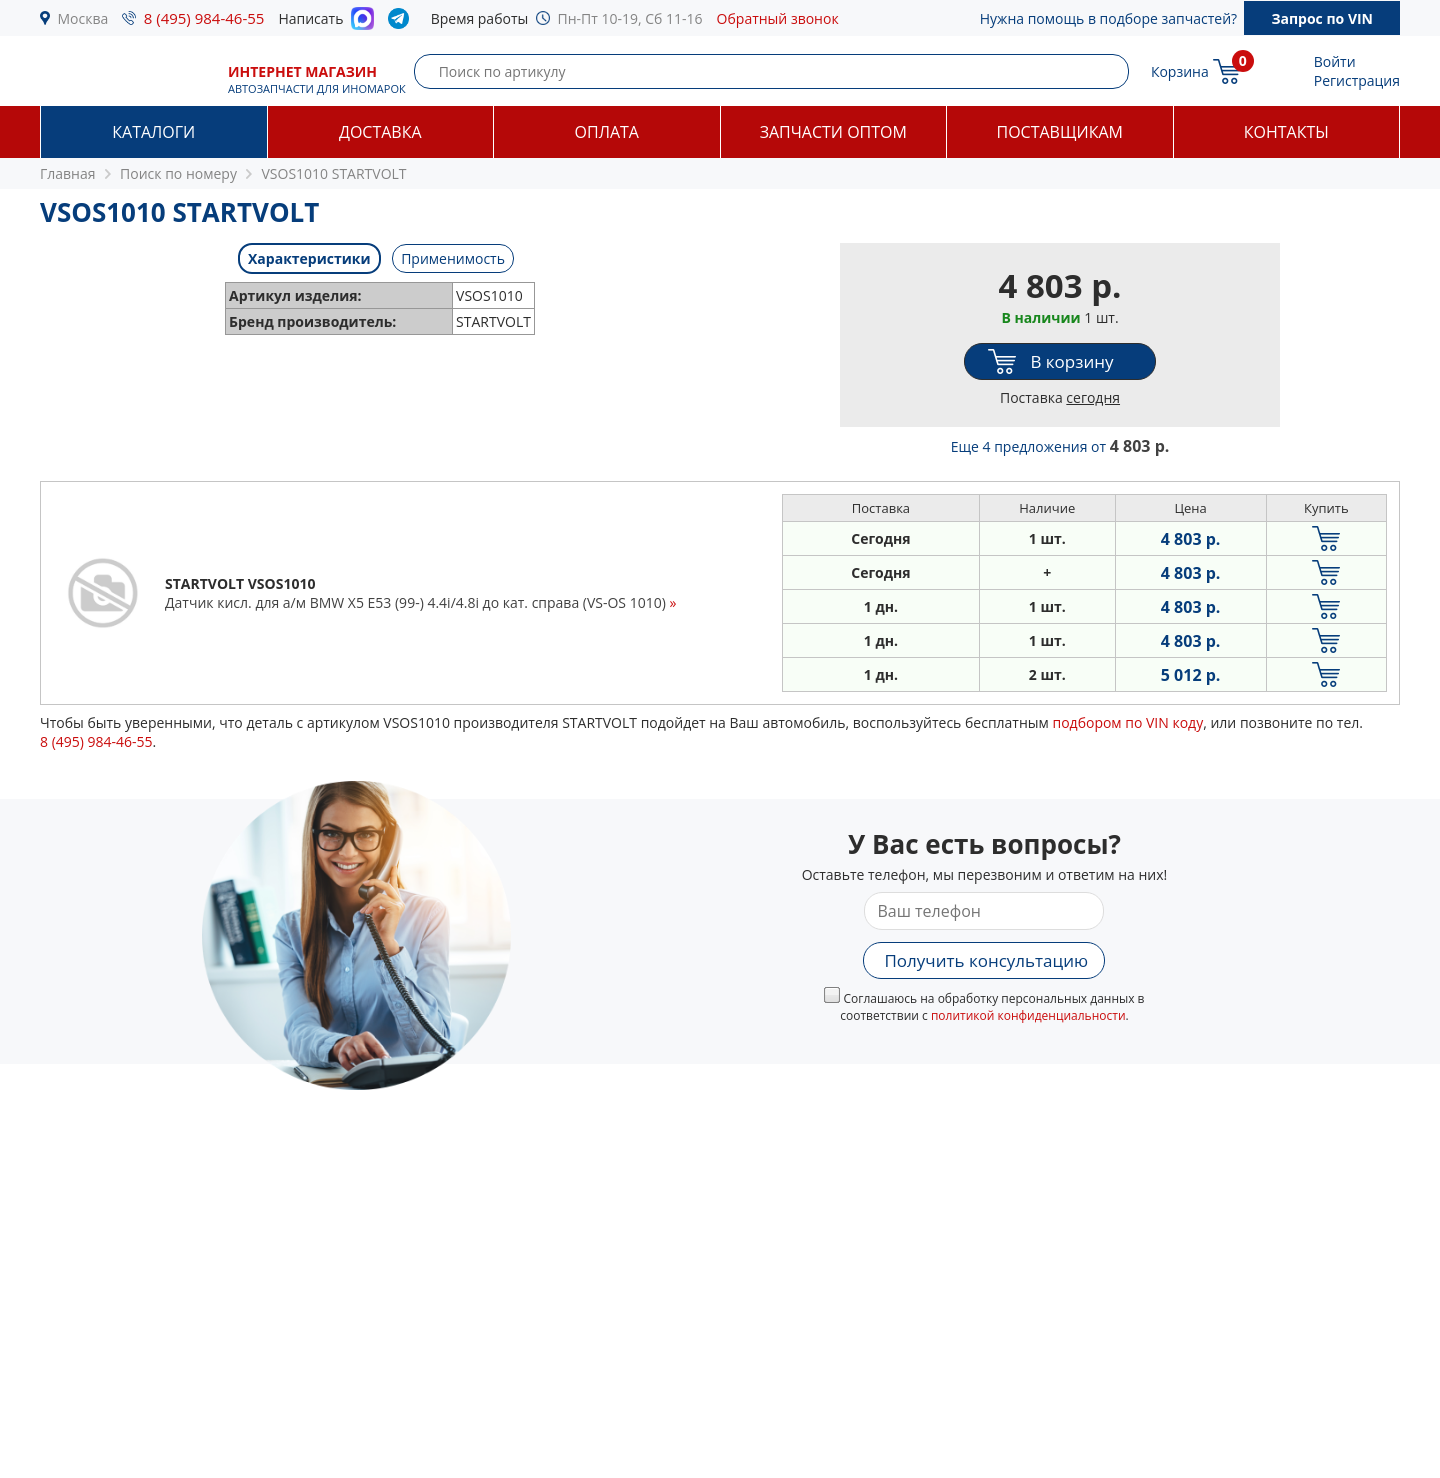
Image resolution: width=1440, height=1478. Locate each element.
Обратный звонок (778, 18)
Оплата (607, 132)
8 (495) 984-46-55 (204, 18)
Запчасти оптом (833, 132)
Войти (1335, 61)
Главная (68, 173)
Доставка (380, 132)
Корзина (1180, 71)
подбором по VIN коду (1127, 722)
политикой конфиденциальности (1028, 1015)
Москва (83, 18)
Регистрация (1357, 80)
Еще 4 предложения (1060, 446)
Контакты (1286, 132)
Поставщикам (1060, 132)
